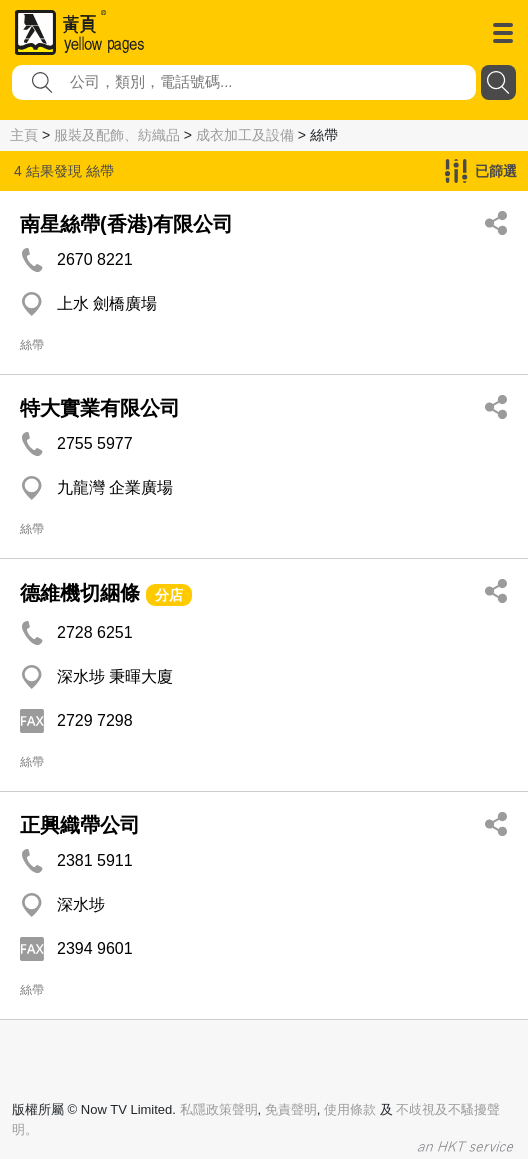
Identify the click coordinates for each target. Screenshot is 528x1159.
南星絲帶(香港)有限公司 (126, 224)
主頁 (24, 135)
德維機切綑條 (80, 593)
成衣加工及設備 (245, 135)
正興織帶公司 (80, 825)
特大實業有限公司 (100, 408)
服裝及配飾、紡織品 (117, 135)
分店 (169, 595)
